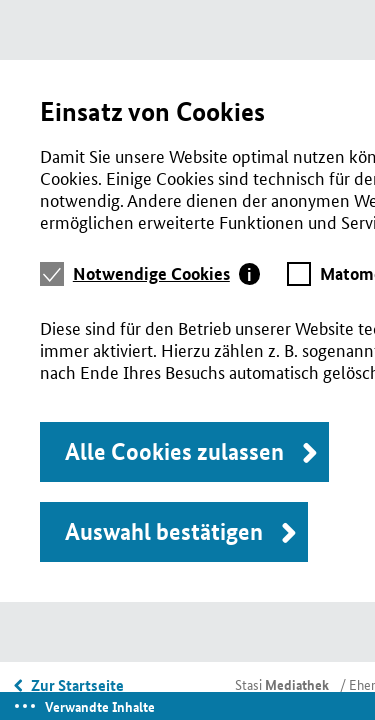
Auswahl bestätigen (164, 531)
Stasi (282, 684)
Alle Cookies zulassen (174, 451)
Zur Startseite (77, 685)
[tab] (167, 274)
